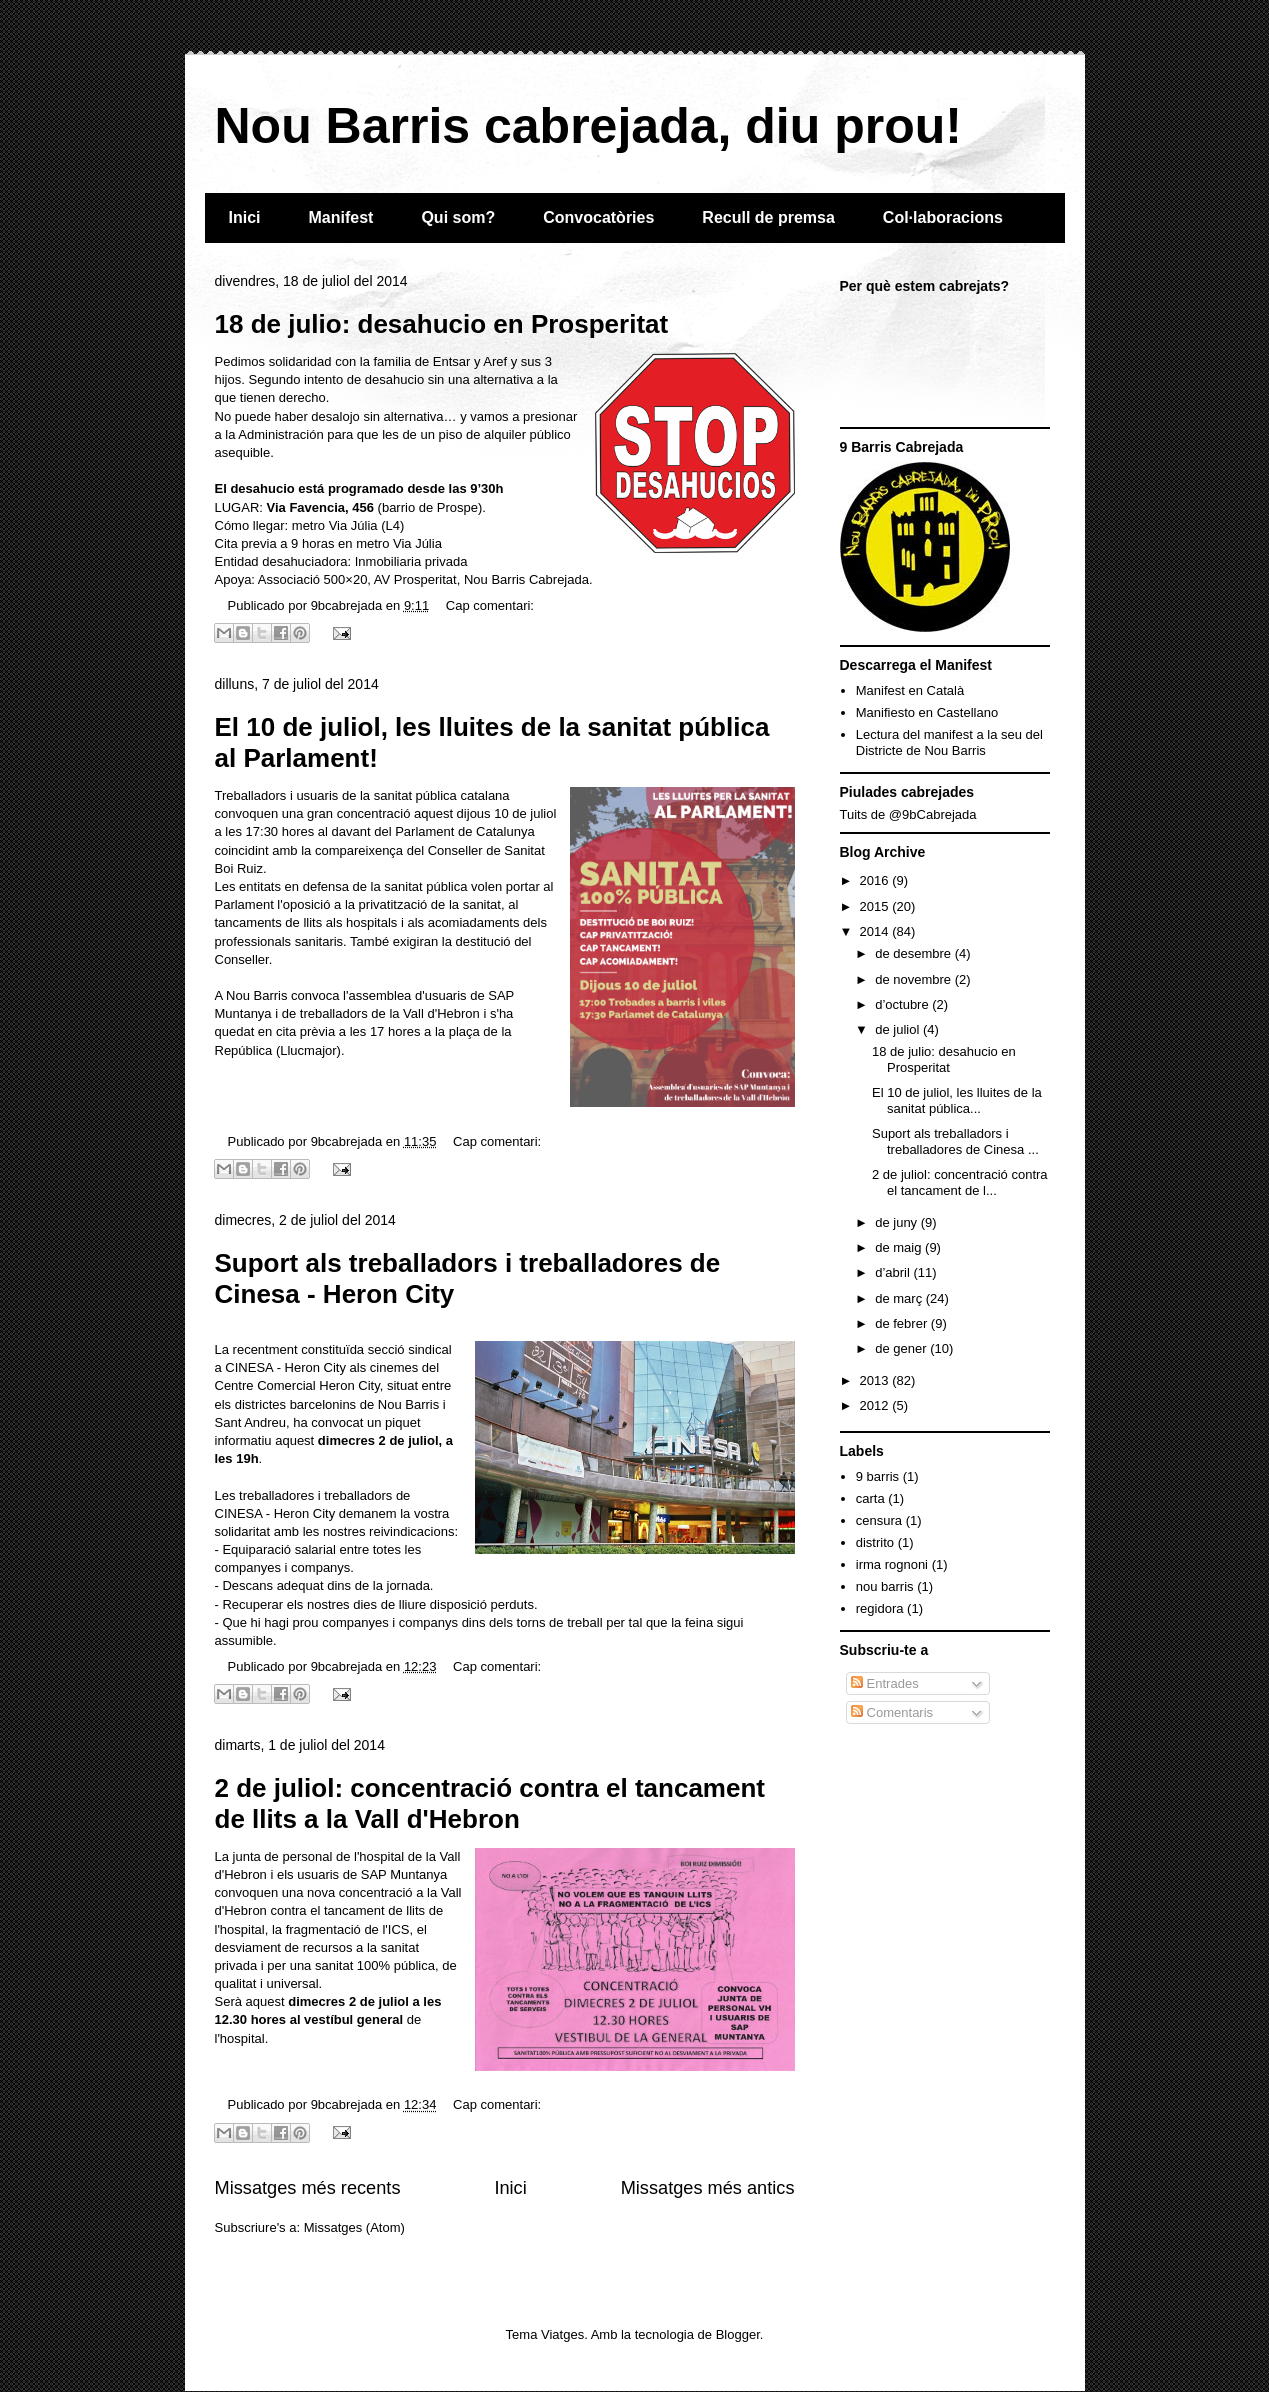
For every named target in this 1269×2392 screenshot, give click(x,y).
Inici (245, 217)
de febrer (903, 1323)
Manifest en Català (910, 690)
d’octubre (903, 1004)
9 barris (877, 1476)
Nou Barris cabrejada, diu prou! (588, 126)
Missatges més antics (708, 2188)
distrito (875, 1542)
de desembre (915, 953)
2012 (876, 1405)
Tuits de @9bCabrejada (908, 814)
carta (870, 1498)
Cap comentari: (490, 605)
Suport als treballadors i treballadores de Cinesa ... (955, 1141)
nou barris (885, 1586)
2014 (876, 931)
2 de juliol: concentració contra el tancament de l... (960, 1182)
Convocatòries (598, 217)
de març (900, 1298)
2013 (876, 1380)
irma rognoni (892, 1564)
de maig (900, 1247)
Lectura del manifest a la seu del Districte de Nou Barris (949, 742)
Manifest (341, 217)
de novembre (915, 979)
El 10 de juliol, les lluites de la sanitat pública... (957, 1100)
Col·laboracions (943, 217)
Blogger (738, 2334)
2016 (876, 880)
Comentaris (892, 1712)
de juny (898, 1222)
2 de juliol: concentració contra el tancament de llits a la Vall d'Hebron (490, 1803)
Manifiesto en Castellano (927, 712)
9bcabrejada (348, 605)
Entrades (885, 1683)
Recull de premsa (768, 217)
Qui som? (458, 217)
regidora (880, 1608)
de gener (902, 1348)
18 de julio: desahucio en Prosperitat (442, 324)
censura (879, 1520)
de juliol (899, 1029)
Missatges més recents (308, 2188)
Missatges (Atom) (354, 2227)
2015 (876, 906)
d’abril (894, 1272)
